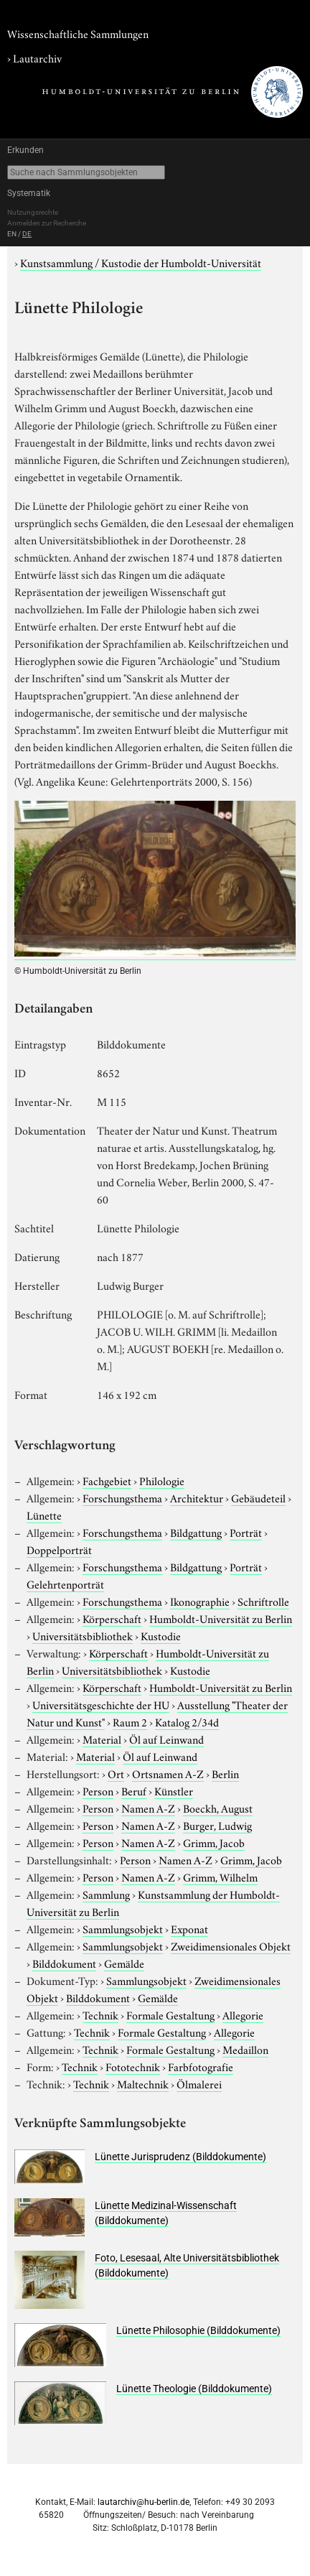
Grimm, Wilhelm (220, 1876)
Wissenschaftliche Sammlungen (78, 33)
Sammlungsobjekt (123, 1928)
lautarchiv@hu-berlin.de (143, 2502)
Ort (116, 1773)
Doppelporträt (59, 1549)
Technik (100, 2014)
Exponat (189, 1928)
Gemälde (124, 1963)
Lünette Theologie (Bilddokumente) (194, 2388)
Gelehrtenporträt (65, 1583)
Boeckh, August (218, 1807)
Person (98, 1790)
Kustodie (161, 1635)
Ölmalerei (199, 2083)
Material (102, 1739)
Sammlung (106, 1894)
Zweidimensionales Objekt (231, 1945)
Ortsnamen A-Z (168, 1773)
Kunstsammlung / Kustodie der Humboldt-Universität (140, 262)
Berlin (225, 1773)
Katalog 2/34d (187, 1721)
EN (12, 234)
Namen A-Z (148, 1807)
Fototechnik (132, 2066)
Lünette (44, 1514)
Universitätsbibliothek (82, 1635)
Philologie (161, 1480)
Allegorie (242, 2014)
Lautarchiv (37, 57)
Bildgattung (196, 1532)
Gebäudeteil (258, 1497)
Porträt (246, 1532)
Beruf (133, 1790)
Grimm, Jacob (214, 1842)
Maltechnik (143, 2083)
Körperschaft (112, 1618)
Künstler (173, 1790)
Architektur (196, 1497)
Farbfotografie (200, 2066)
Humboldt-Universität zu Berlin (220, 1618)
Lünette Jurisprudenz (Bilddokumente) (180, 2156)
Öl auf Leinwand (166, 1739)
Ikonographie (200, 1601)
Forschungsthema (122, 1497)
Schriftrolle (263, 1601)
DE (27, 234)
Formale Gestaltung (170, 2014)
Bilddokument (64, 1963)
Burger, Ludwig (217, 1825)
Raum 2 (130, 1721)
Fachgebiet (107, 1480)
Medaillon (245, 2049)
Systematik (28, 193)
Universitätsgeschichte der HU (100, 1704)
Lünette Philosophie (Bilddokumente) (198, 2330)
